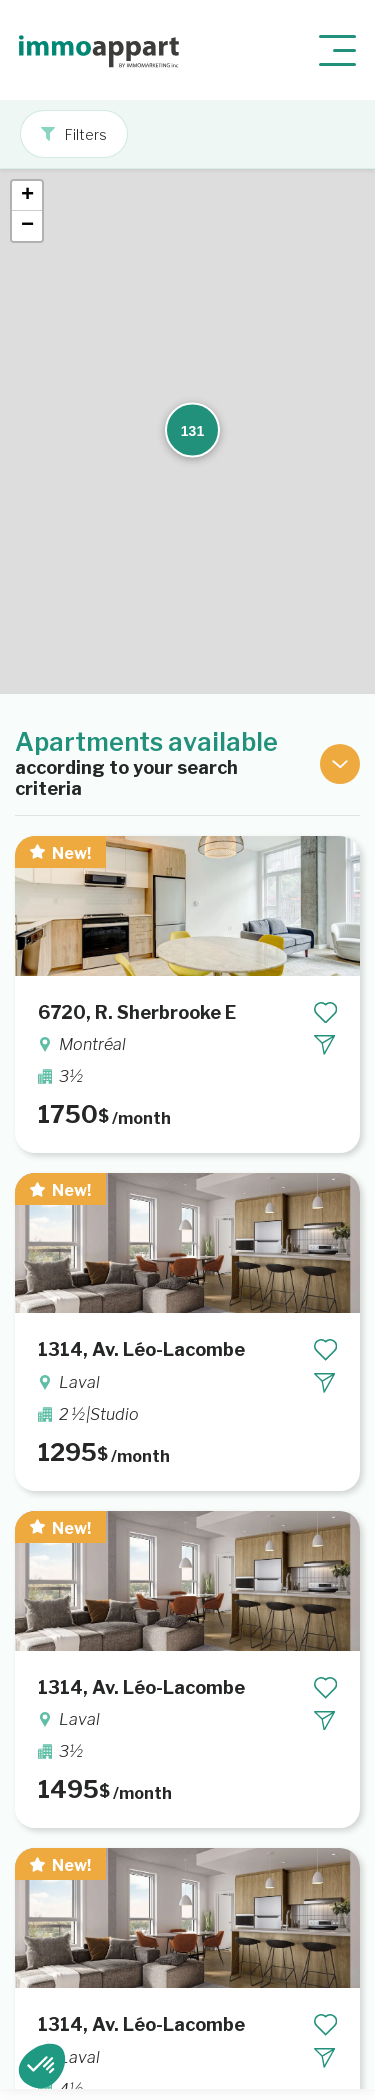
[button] (180, 265)
